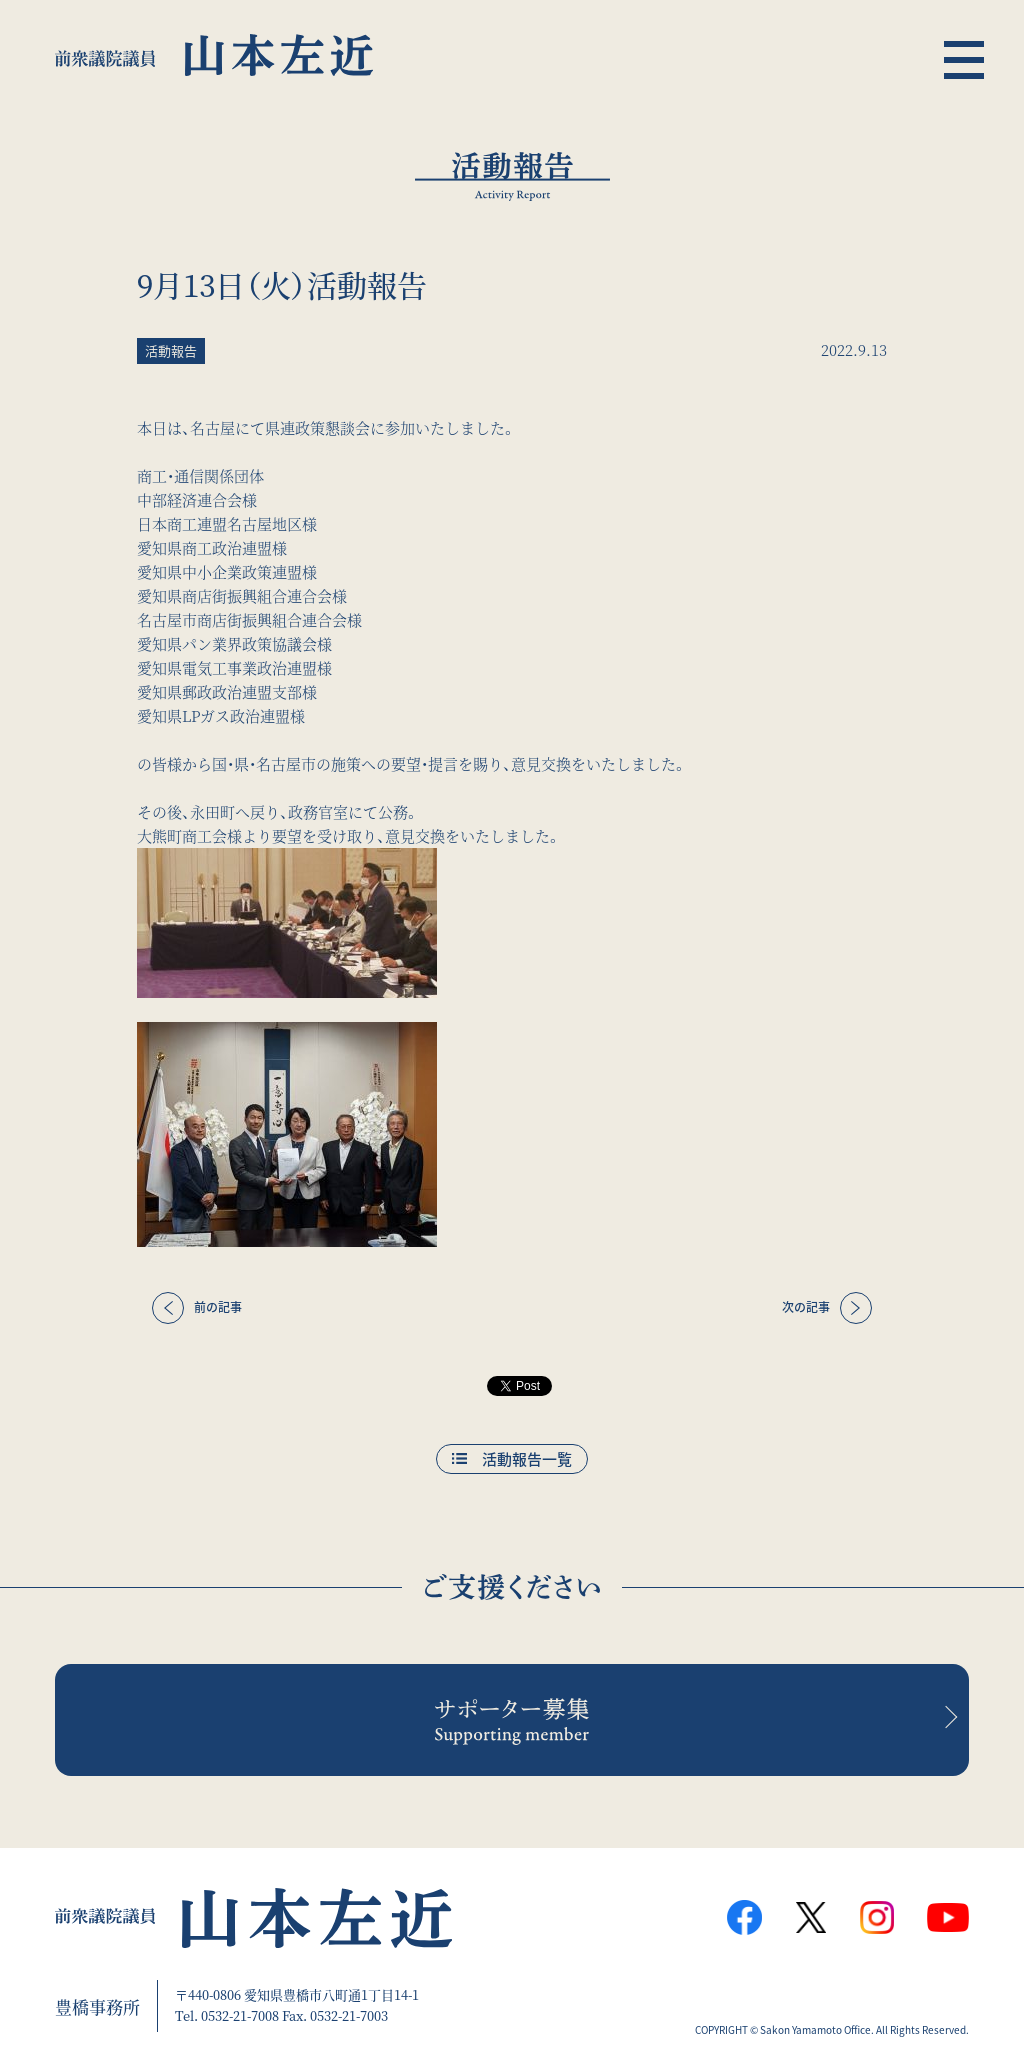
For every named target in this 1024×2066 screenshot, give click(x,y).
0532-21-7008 (240, 2015)
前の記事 (218, 1307)
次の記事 (806, 1307)
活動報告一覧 (527, 1459)
